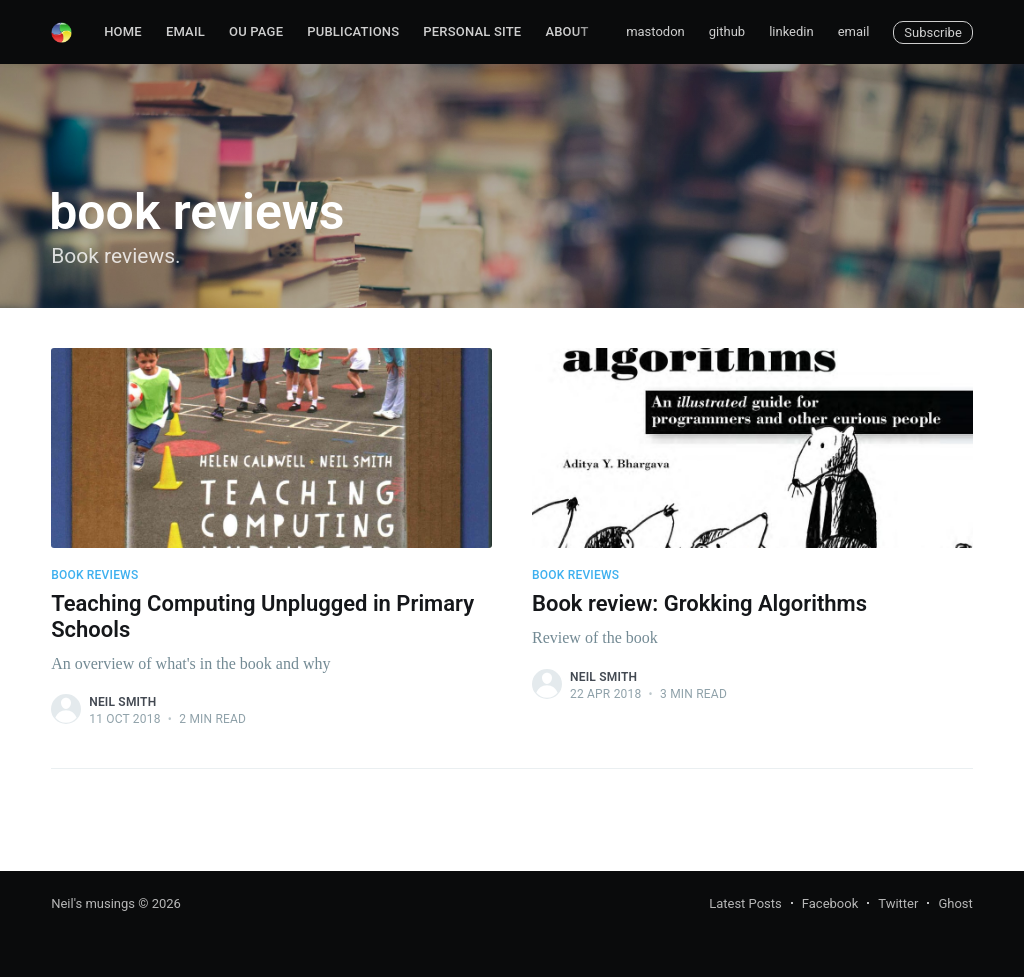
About (566, 31)
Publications (353, 31)
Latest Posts (745, 903)
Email (185, 31)
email (854, 31)
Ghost (955, 903)
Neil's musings (93, 903)
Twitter (898, 903)
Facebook (830, 903)
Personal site (472, 31)
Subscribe (932, 32)
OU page (256, 31)
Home (123, 31)
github (727, 31)
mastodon (655, 31)
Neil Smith (122, 702)
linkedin (791, 31)
